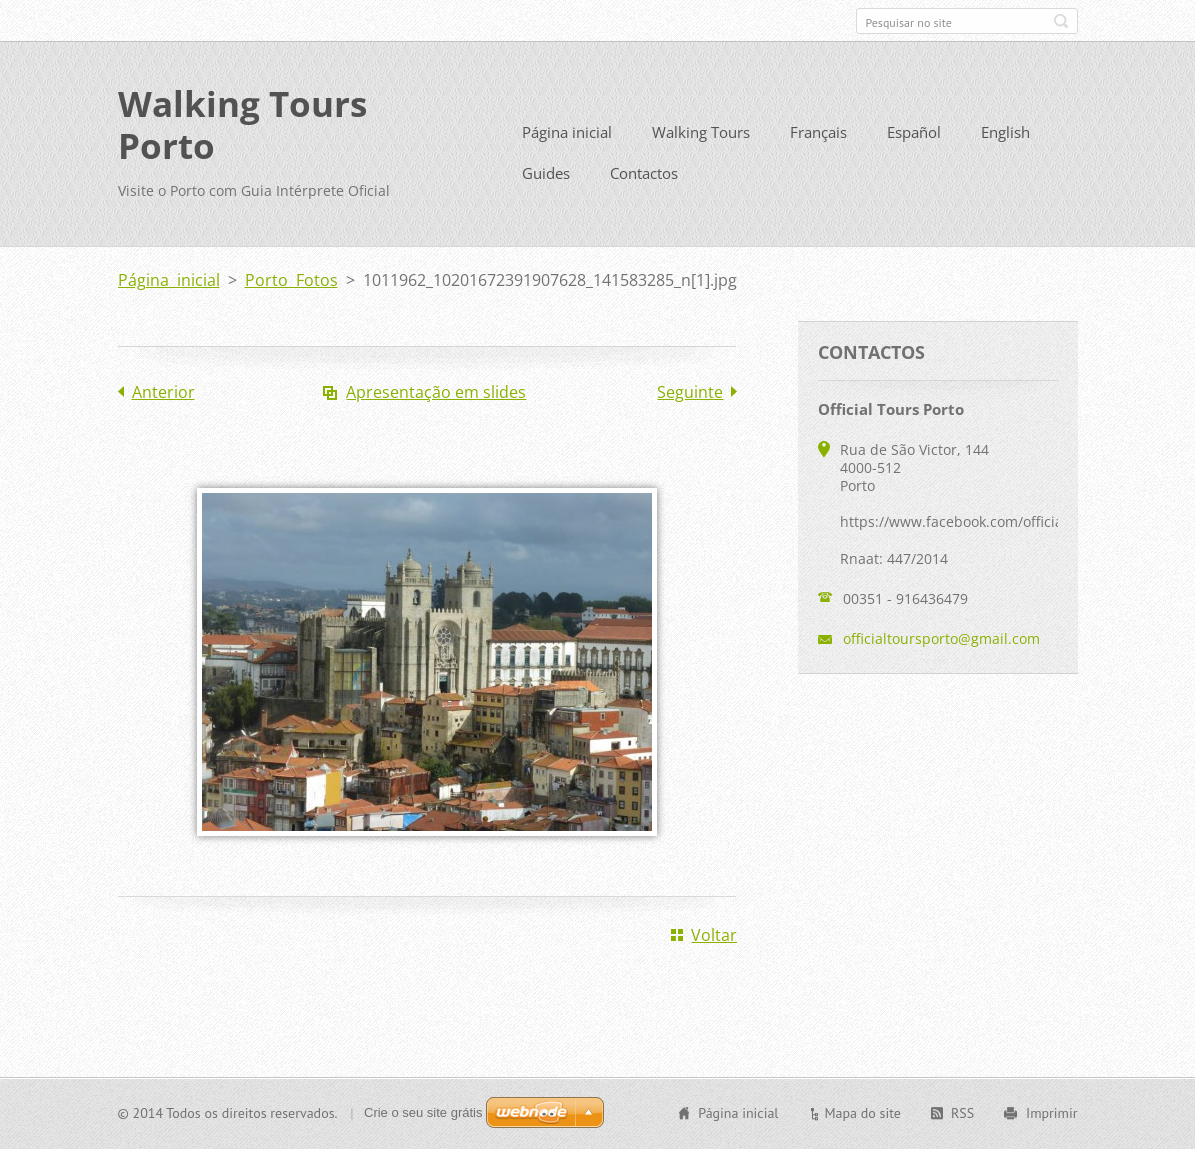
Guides (546, 173)
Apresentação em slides (436, 392)
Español (914, 132)
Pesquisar (1061, 21)
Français (818, 132)
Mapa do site (862, 1113)
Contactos (644, 173)
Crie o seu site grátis (423, 1112)
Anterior (163, 392)
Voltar (714, 935)
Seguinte (690, 392)
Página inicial (567, 132)
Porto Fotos (291, 280)
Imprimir (1051, 1113)
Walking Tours (701, 132)
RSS (962, 1113)
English (1005, 132)
